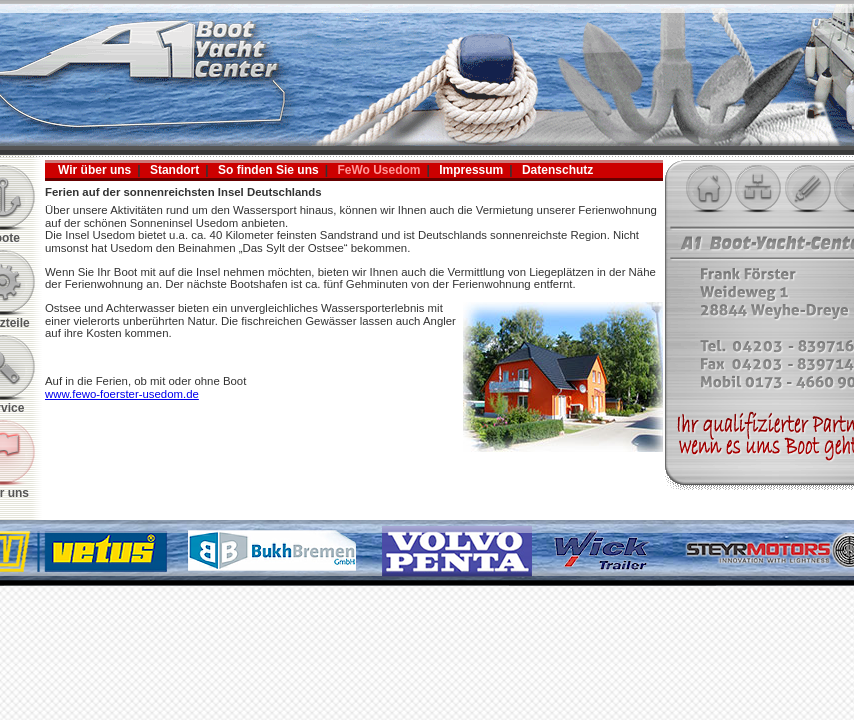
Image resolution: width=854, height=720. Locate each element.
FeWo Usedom (378, 170)
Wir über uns (94, 170)
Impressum (471, 170)
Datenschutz (557, 170)
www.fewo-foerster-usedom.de (122, 394)
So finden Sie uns (268, 170)
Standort (174, 170)
